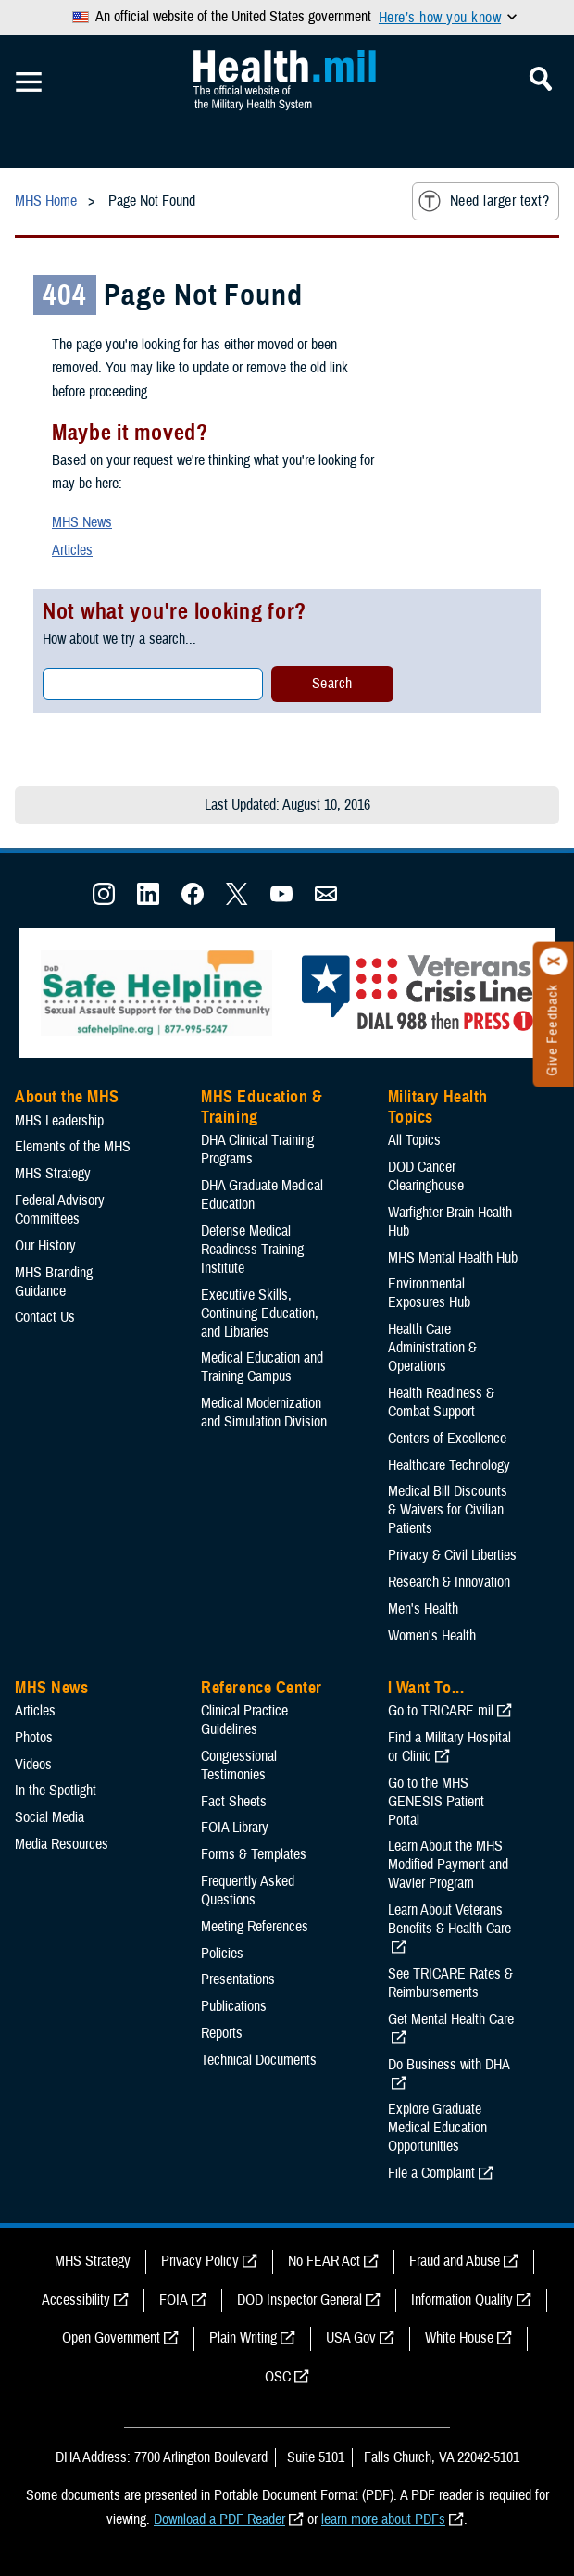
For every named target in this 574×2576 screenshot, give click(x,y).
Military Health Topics (438, 1107)
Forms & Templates (253, 1854)
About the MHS (67, 1097)
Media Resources (61, 1844)
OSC (278, 2377)
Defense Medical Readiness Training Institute (252, 1249)
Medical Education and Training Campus (262, 1367)
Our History (45, 1246)
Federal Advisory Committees (60, 1209)
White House (459, 2338)
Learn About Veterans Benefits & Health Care (449, 1919)
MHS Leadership (59, 1121)
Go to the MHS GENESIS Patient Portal (436, 1801)
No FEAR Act (324, 2261)
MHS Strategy (53, 1173)
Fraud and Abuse (454, 2261)
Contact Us (45, 1317)
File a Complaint (431, 2173)
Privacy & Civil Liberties (452, 1555)
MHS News (82, 522)
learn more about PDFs (383, 2519)
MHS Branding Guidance (54, 1282)
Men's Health (423, 1609)
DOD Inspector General (299, 2300)
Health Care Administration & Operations (432, 1348)
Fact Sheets (234, 1801)
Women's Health (432, 1636)
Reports (222, 2033)
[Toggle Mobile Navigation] (29, 82)
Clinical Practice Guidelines (244, 1720)
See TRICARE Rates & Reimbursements (450, 1983)
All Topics (414, 1140)
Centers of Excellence (447, 1438)
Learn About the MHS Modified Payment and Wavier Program (448, 1864)
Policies (222, 1953)
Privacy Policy (200, 2261)
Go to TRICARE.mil (440, 1711)
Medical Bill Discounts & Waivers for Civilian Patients (447, 1510)
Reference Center (261, 1688)
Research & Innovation (449, 1582)
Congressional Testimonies (239, 1765)
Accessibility (76, 2300)
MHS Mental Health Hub (453, 1258)
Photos (34, 1737)
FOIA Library (234, 1827)
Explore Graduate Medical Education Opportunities (437, 2127)
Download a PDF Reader (219, 2519)
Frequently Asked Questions (247, 1890)
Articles (72, 550)
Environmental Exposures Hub (429, 1293)
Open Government (111, 2338)
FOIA (173, 2300)
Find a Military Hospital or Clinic (449, 1747)
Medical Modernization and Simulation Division (264, 1412)
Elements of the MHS (73, 1146)
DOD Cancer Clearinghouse (426, 1176)
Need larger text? (483, 201)
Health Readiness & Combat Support (441, 1402)
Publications (234, 2006)
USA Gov (351, 2338)
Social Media (49, 1817)
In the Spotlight (55, 1790)
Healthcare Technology (449, 1465)
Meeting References (254, 1926)
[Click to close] (554, 961)
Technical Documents (259, 2060)
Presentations (238, 1979)
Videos (33, 1764)
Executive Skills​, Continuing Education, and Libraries (259, 1313)
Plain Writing (243, 2338)
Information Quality (462, 2300)
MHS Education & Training (261, 1107)
